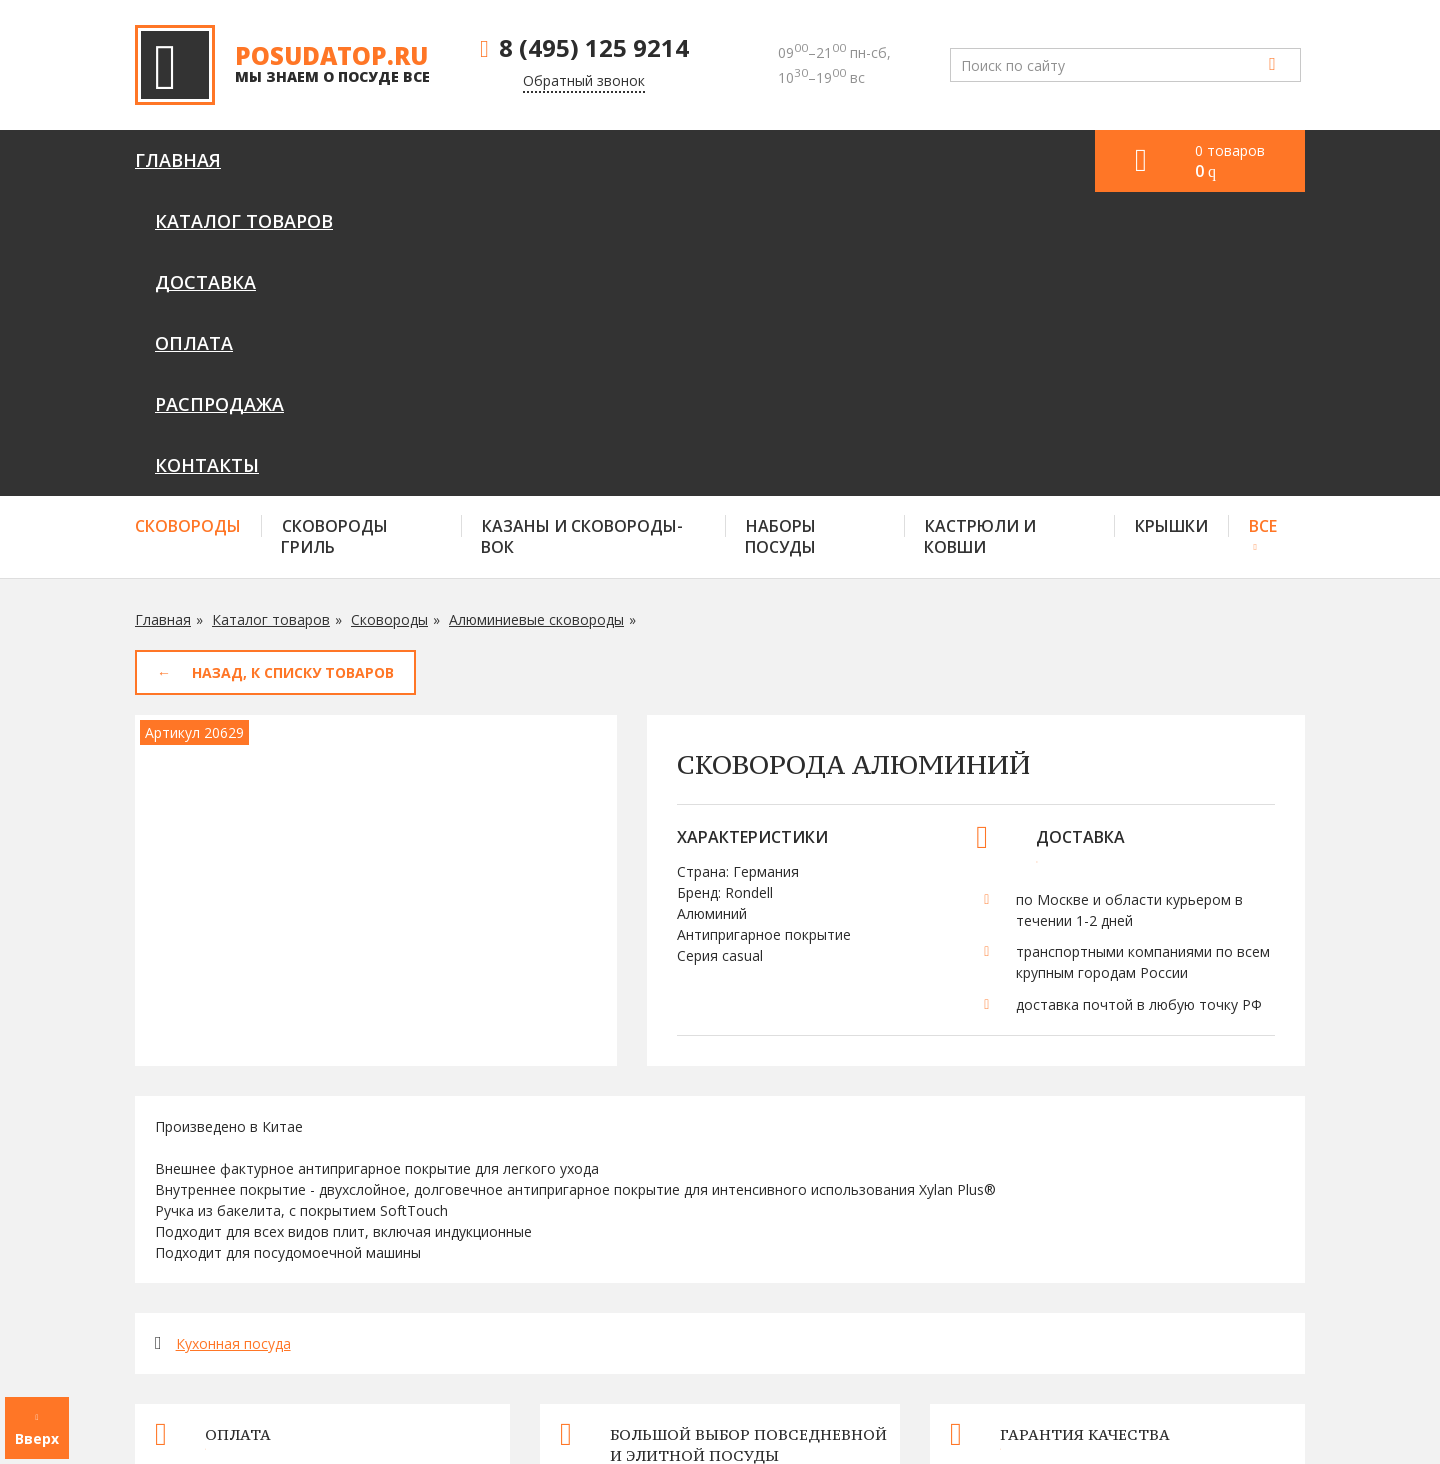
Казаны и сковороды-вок (582, 232)
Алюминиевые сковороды (536, 315)
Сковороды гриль (334, 232)
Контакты (959, 160)
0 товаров (1230, 161)
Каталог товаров (350, 160)
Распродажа (802, 160)
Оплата (659, 160)
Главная (178, 160)
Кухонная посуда (233, 1039)
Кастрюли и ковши (980, 232)
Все (1263, 222)
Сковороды (188, 222)
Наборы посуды (780, 232)
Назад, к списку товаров (293, 368)
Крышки (1171, 222)
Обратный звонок (584, 80)
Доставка (529, 160)
